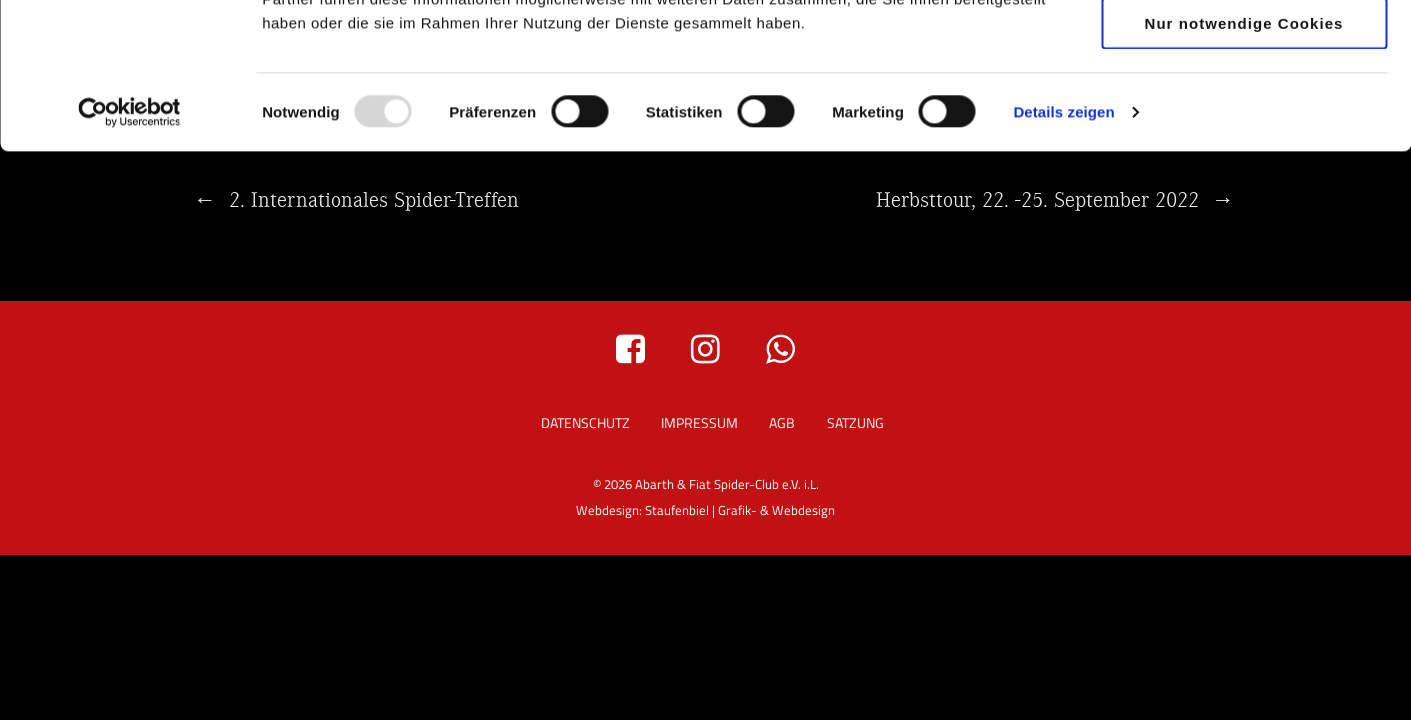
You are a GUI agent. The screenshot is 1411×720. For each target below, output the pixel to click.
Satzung (855, 423)
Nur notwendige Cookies (1244, 168)
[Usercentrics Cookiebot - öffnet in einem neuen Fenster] (129, 258)
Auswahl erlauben (1243, 109)
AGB (782, 423)
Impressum (699, 423)
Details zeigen (1063, 257)
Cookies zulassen (1244, 49)
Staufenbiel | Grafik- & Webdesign (740, 510)
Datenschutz (585, 423)
